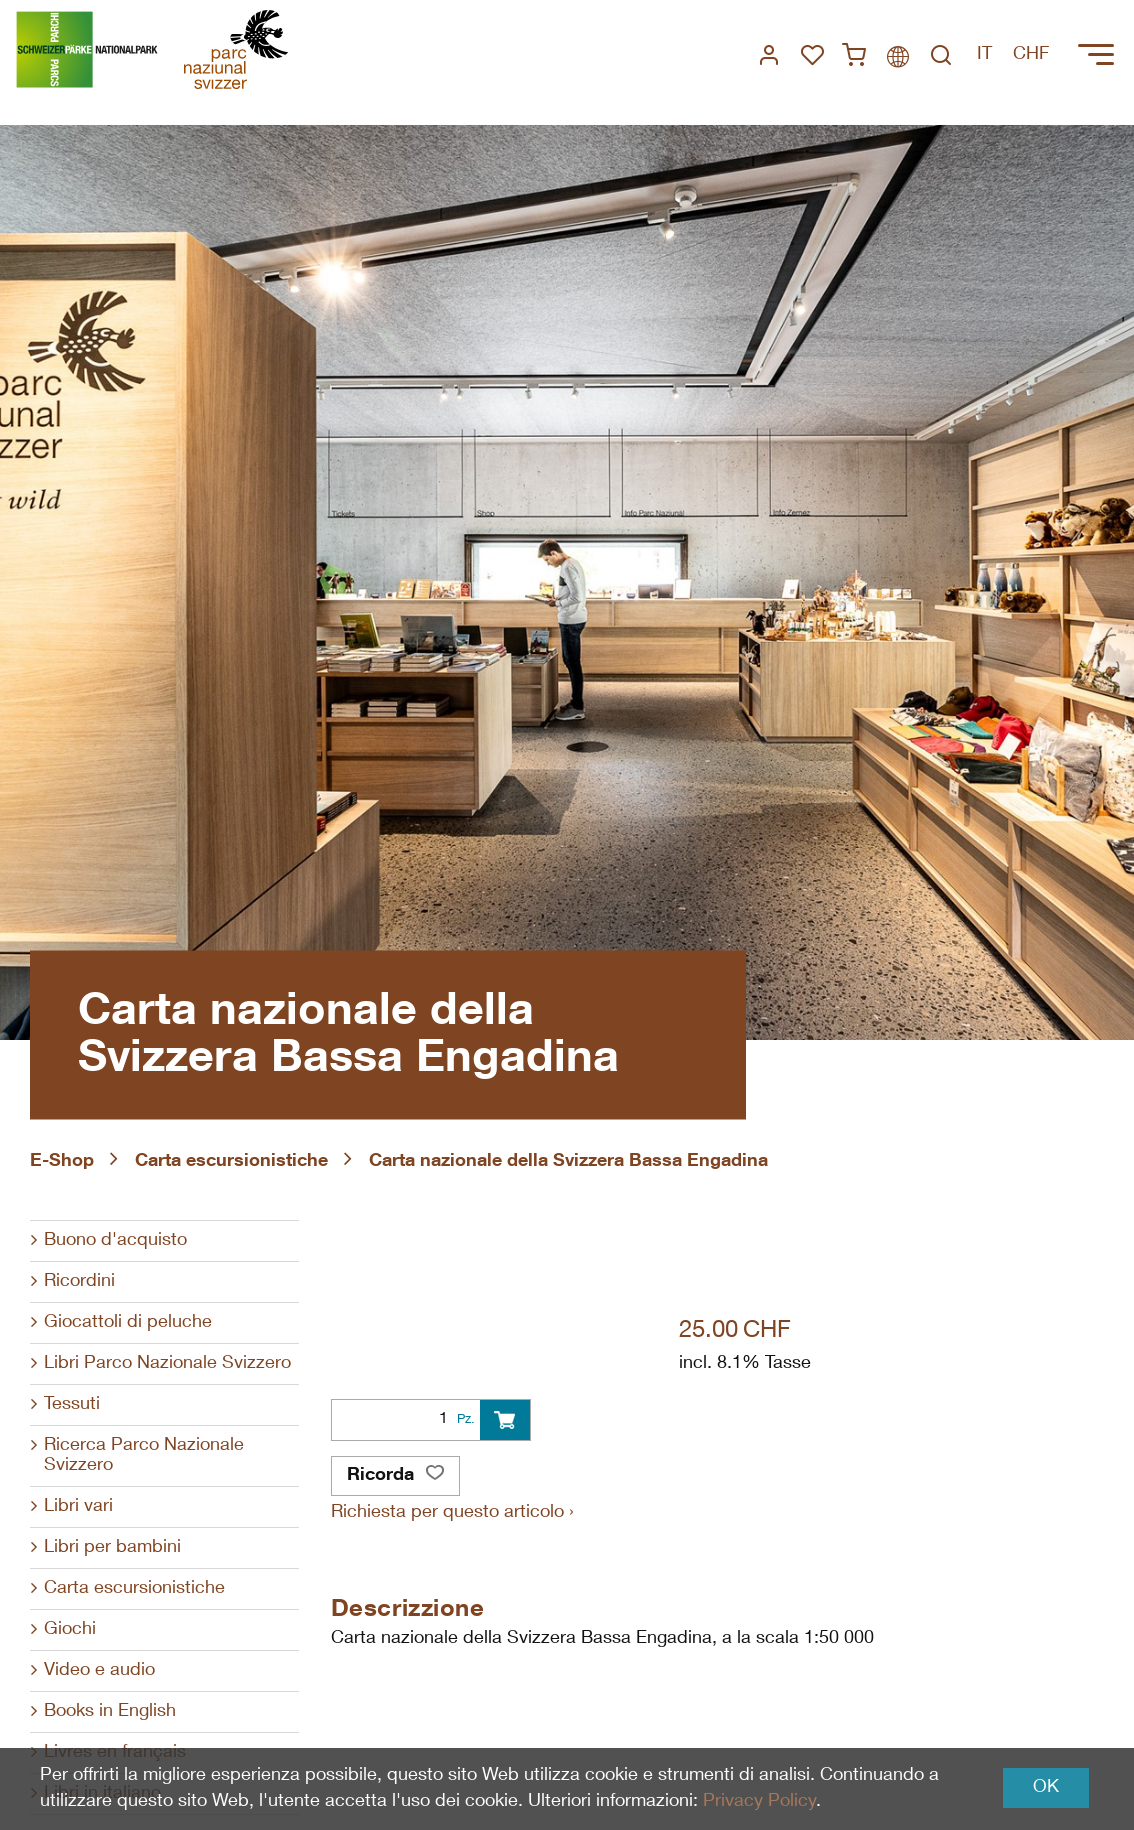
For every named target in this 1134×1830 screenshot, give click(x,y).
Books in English (110, 1712)
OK (1046, 1788)
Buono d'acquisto (115, 1241)
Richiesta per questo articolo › (452, 1513)
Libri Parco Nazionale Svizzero (167, 1364)
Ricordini (79, 1282)
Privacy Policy (759, 1802)
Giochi (70, 1630)
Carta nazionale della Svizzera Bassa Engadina (568, 1162)
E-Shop (62, 1162)
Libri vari (78, 1507)
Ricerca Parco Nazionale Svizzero (144, 1456)
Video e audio (99, 1671)
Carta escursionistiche (231, 1162)
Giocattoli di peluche (128, 1323)
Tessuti (72, 1405)
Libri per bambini (112, 1548)
